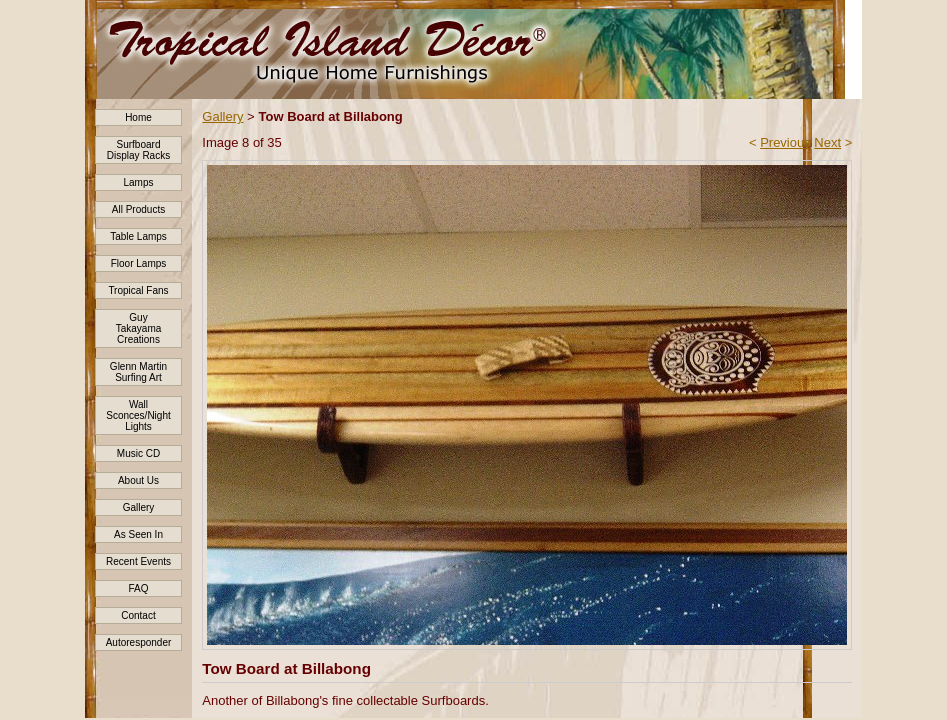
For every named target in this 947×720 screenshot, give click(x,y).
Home (138, 117)
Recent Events (138, 561)
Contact (138, 615)
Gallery (139, 507)
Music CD (138, 453)
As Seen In (138, 534)
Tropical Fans (138, 290)
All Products (138, 209)
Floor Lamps (139, 263)
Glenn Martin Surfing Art (138, 372)
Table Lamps (138, 236)
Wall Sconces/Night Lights (138, 415)
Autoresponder (139, 642)
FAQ (138, 588)
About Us (138, 480)
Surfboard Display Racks (138, 150)
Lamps (138, 182)
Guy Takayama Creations (139, 328)
